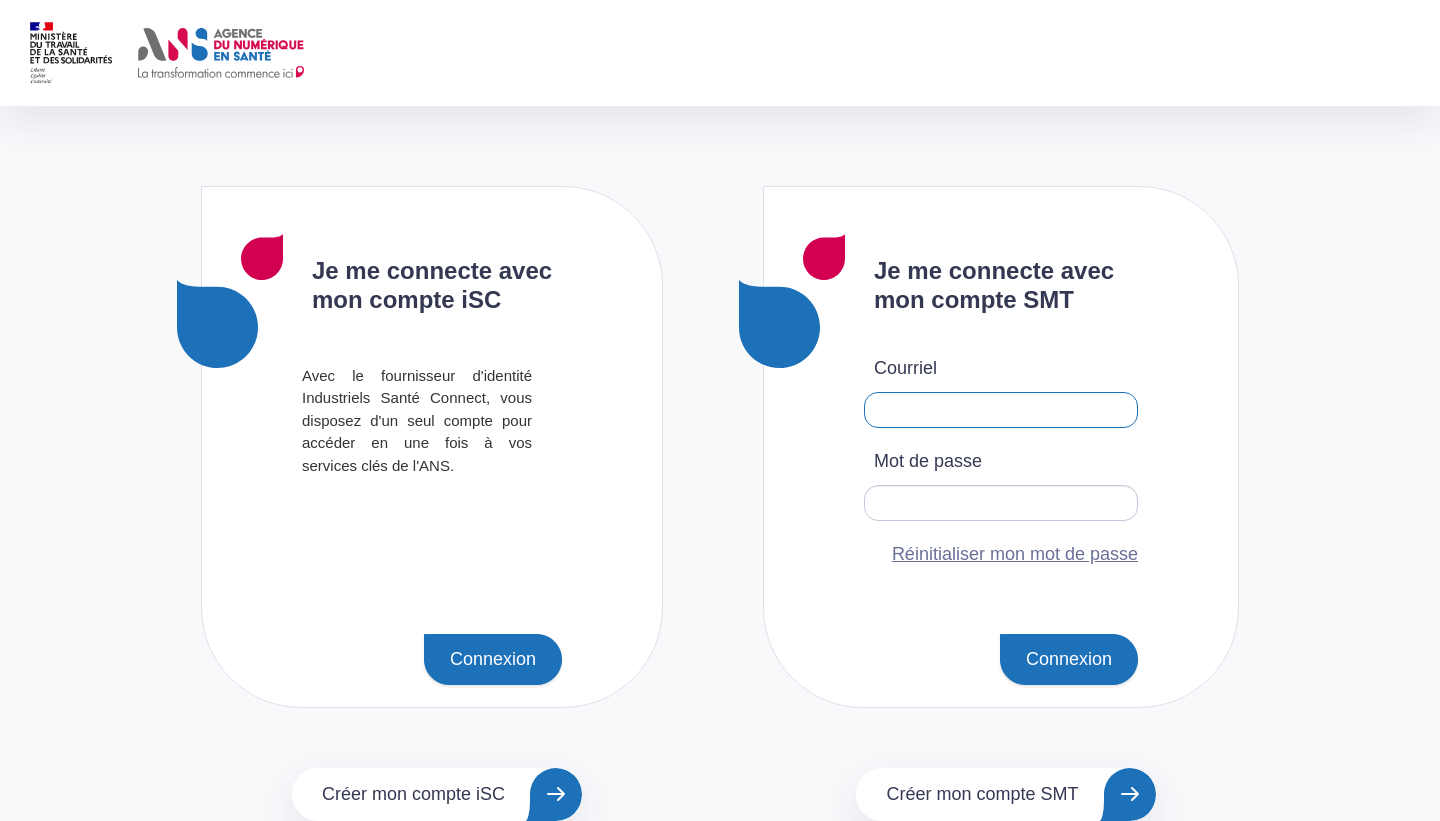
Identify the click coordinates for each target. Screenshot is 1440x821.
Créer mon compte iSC (413, 794)
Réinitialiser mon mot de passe (1015, 554)
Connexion (493, 659)
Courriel (905, 368)
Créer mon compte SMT (982, 794)
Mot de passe (928, 461)
